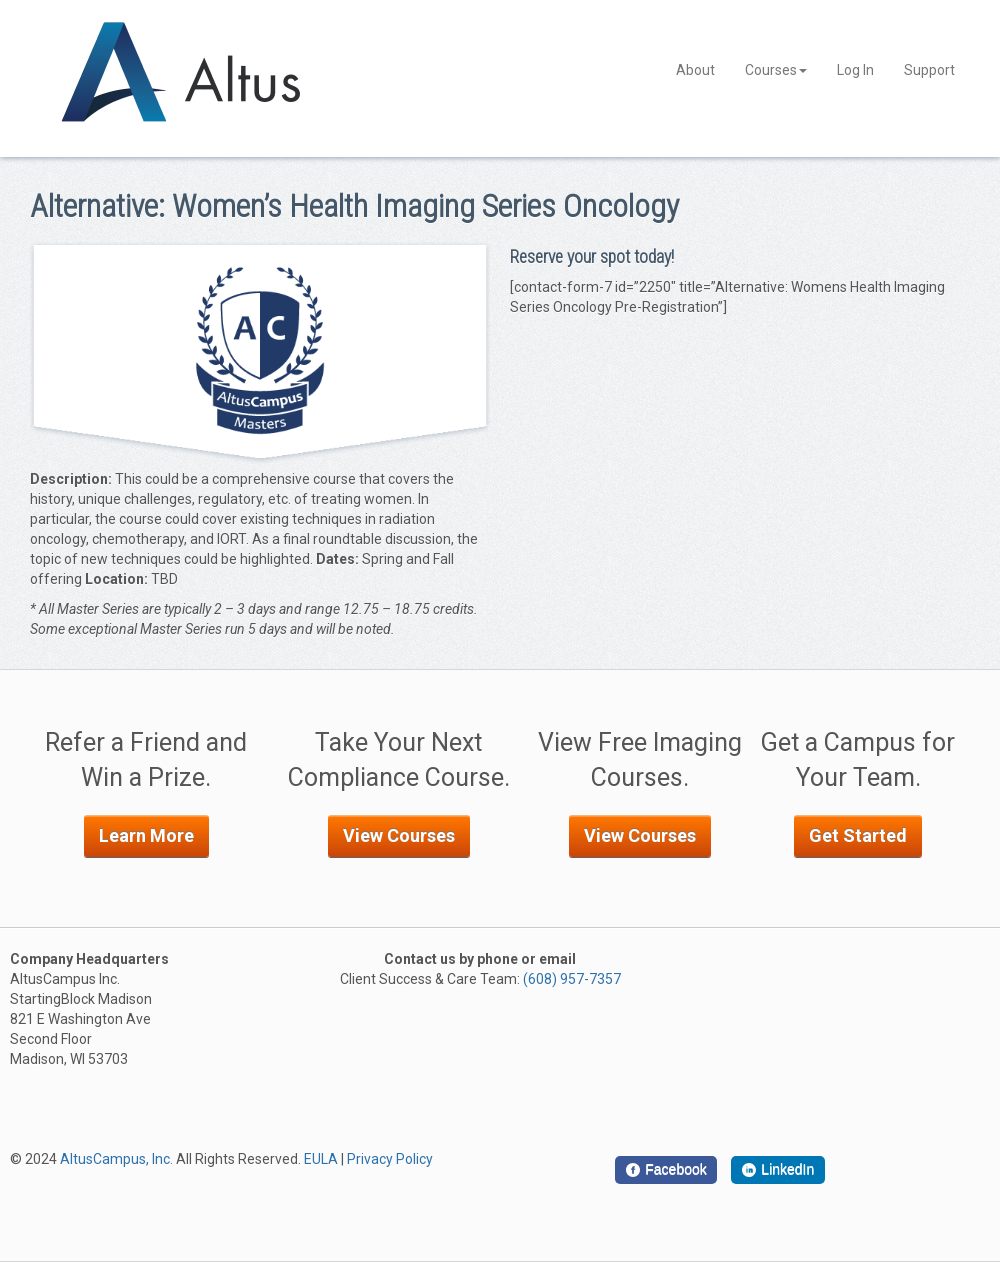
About (695, 70)
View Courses (399, 835)
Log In (855, 70)
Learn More (146, 835)
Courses (776, 70)
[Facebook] (666, 1170)
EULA (321, 1159)
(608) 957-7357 (572, 979)
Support (929, 70)
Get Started (858, 835)
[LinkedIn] (778, 1170)
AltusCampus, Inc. (116, 1159)
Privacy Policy (390, 1159)
